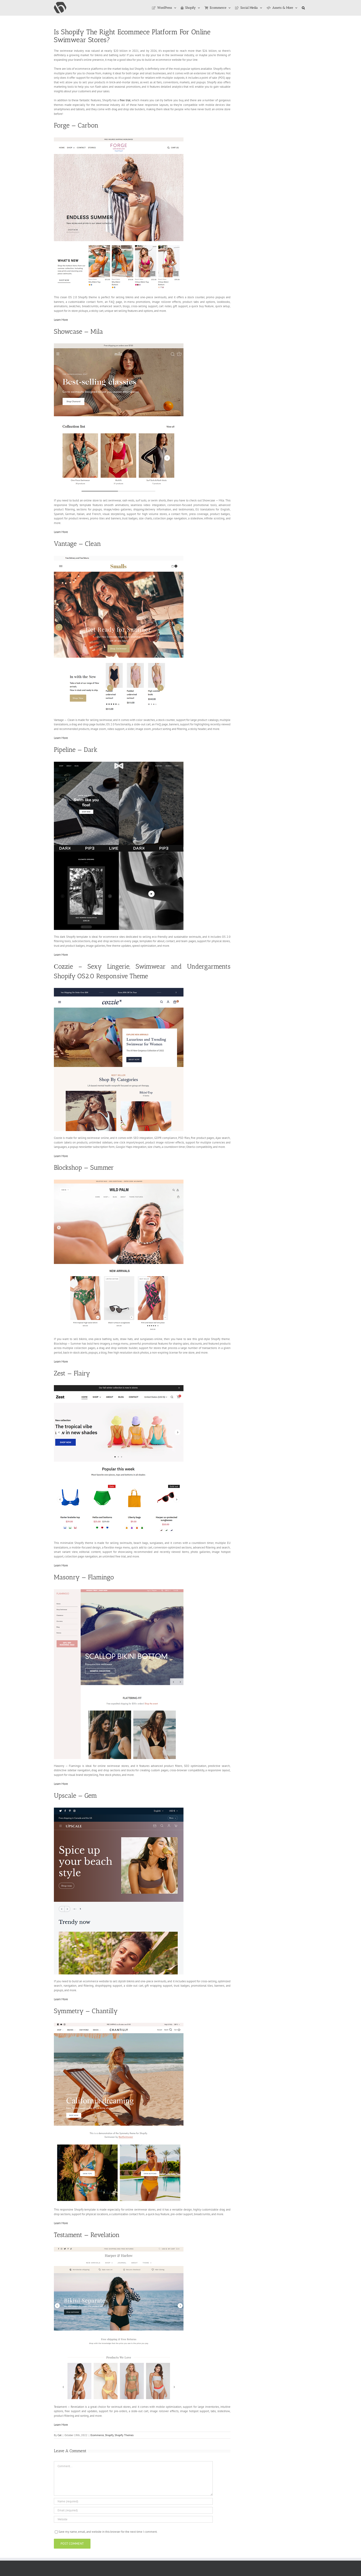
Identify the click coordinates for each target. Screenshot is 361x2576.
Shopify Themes (124, 2435)
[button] (303, 8)
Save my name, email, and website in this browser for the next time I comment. (107, 2532)
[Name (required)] (133, 2501)
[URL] (133, 2519)
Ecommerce (97, 2435)
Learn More (61, 320)
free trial (125, 100)
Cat (59, 2435)
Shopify (109, 2435)
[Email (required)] (133, 2510)
